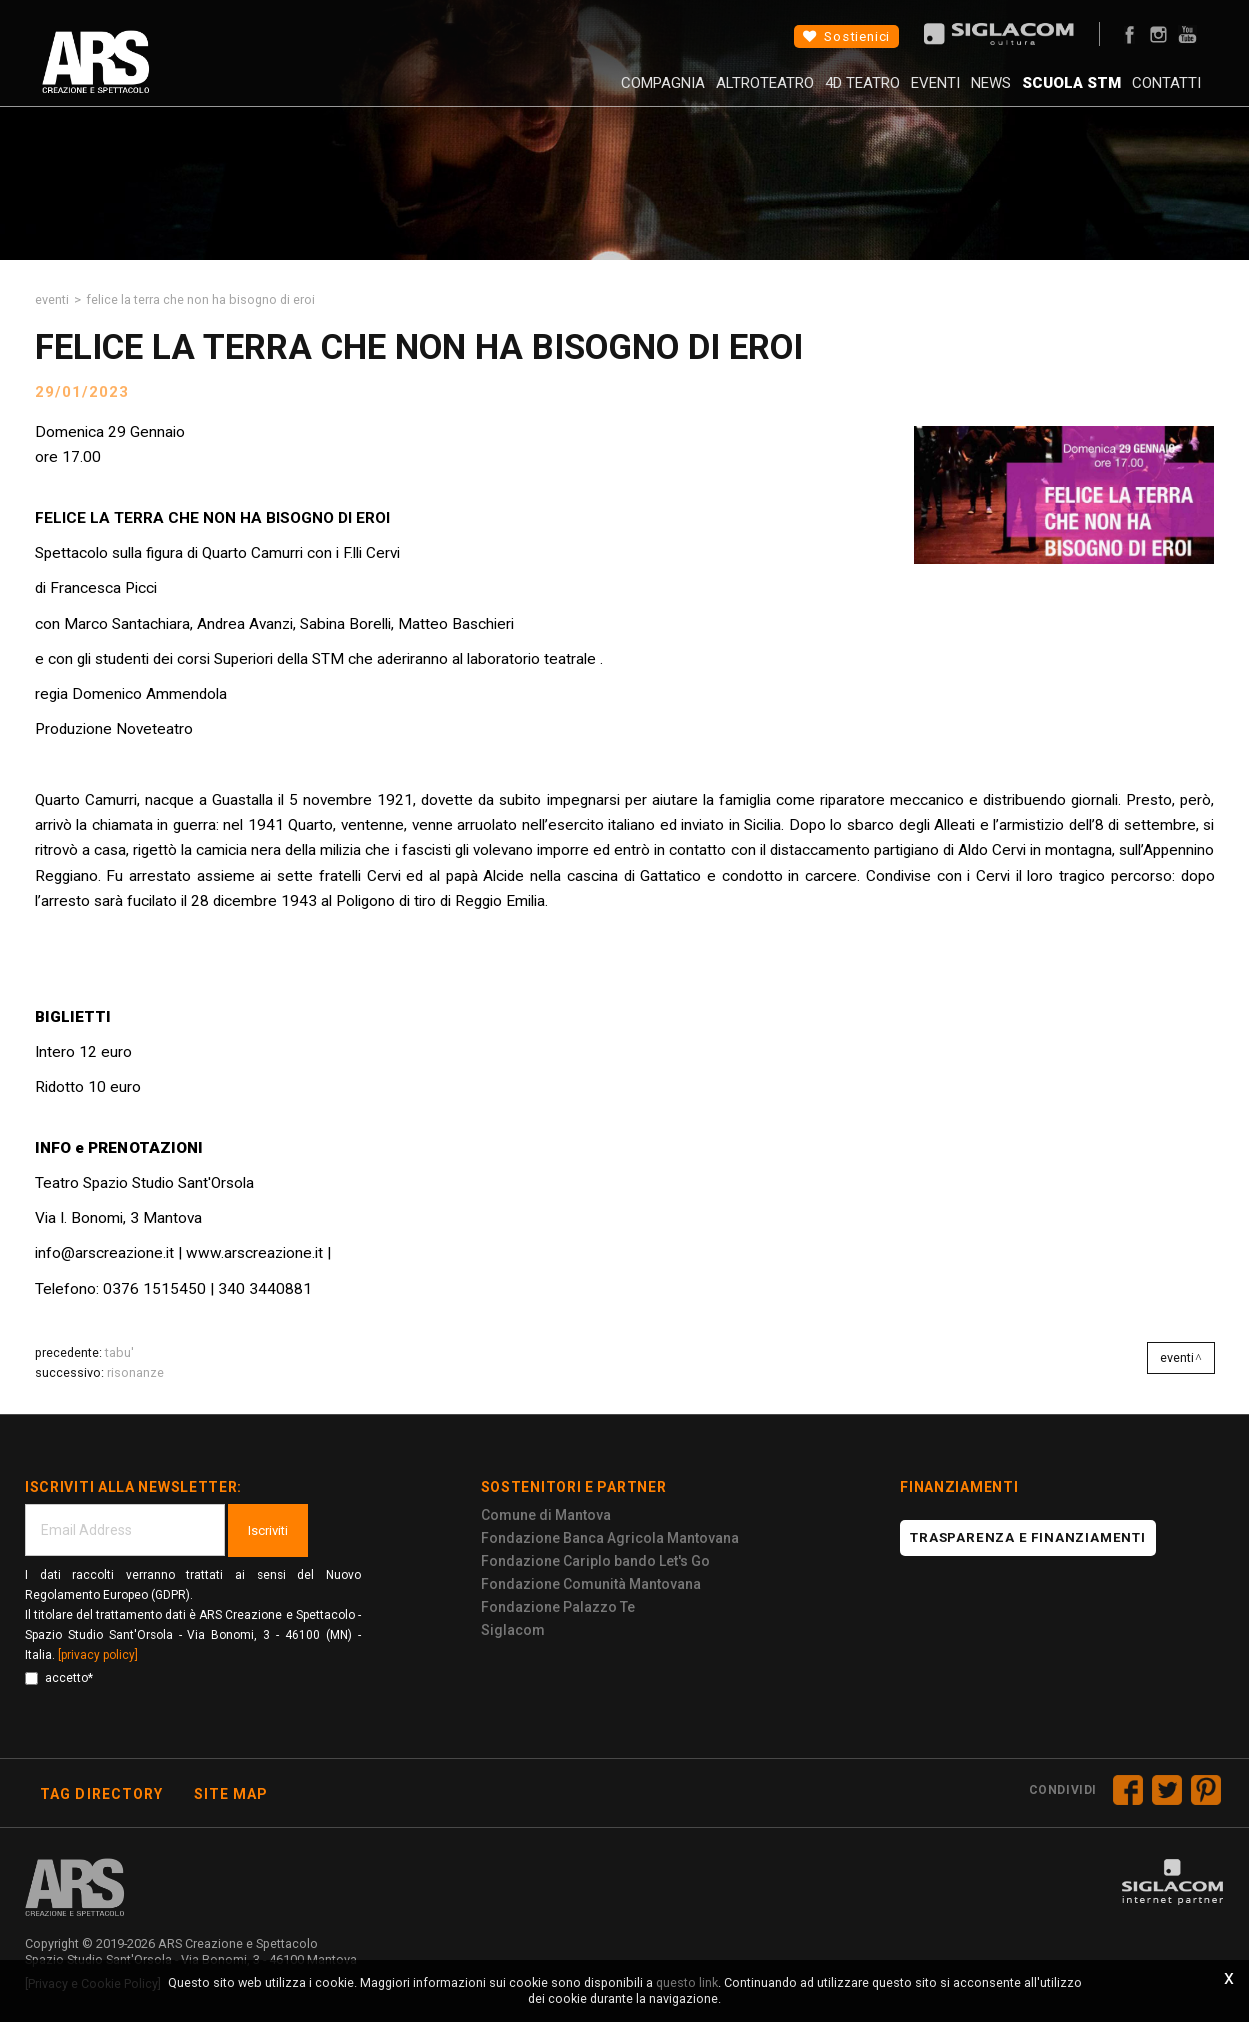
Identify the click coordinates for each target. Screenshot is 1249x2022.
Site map (231, 1794)
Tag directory (102, 1794)
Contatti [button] (1151, 95)
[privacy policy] (98, 1655)
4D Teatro (787, 95)
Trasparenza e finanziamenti (1028, 1537)
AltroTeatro (675, 95)
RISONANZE (135, 1372)
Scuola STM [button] (1041, 95)
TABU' (119, 1352)
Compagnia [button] (558, 95)
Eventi (875, 95)
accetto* (59, 1678)
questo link (687, 1982)
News (946, 95)
